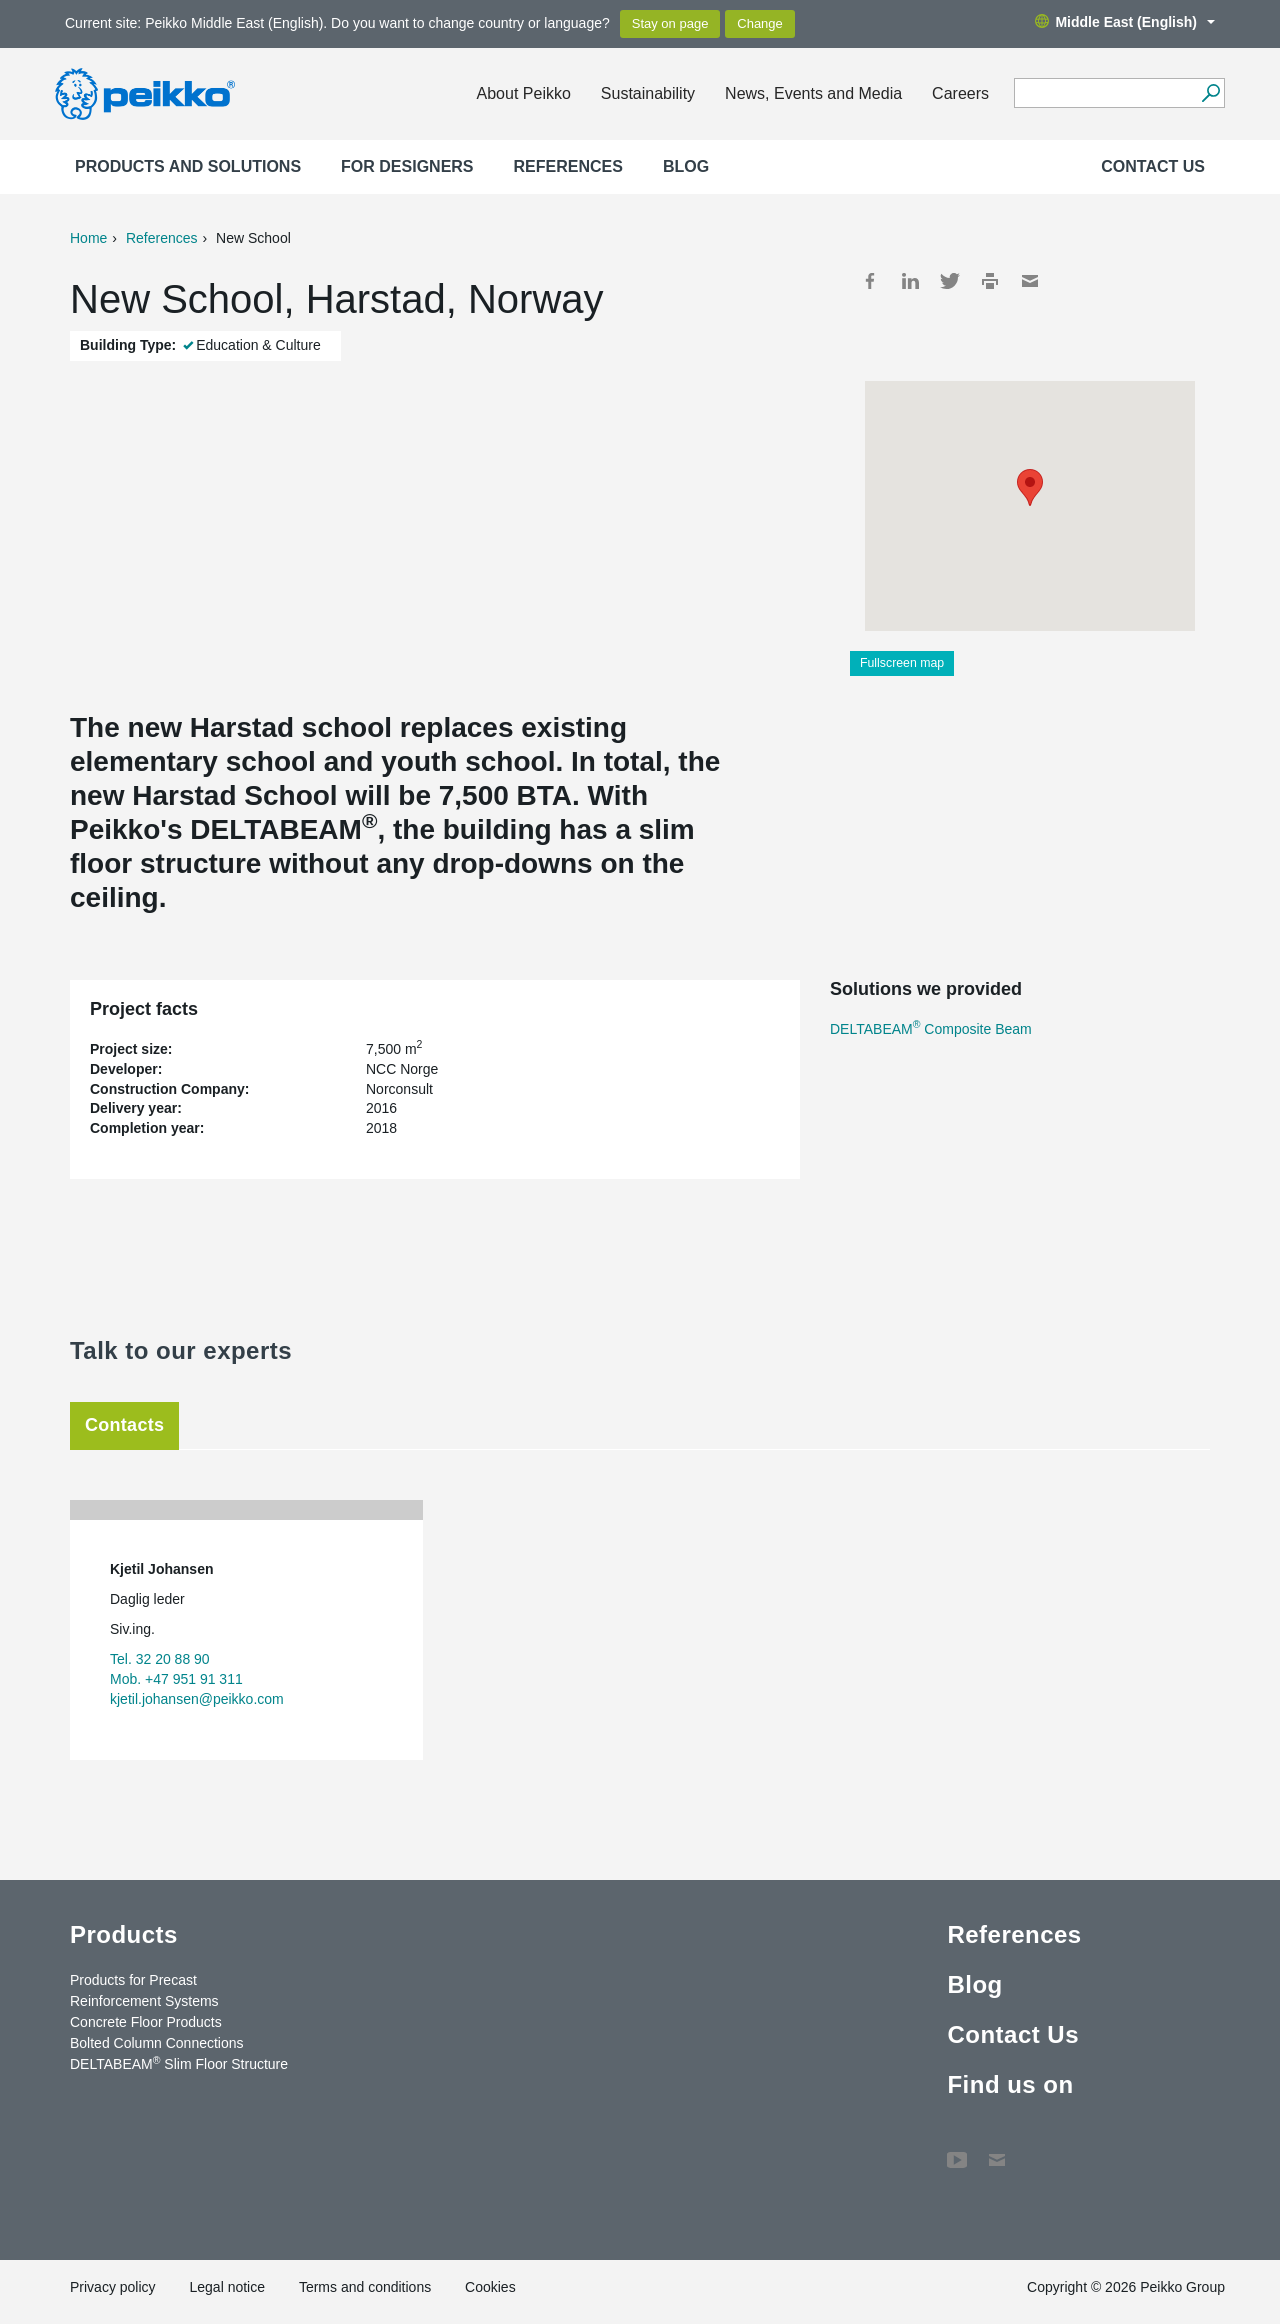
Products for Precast (133, 1980)
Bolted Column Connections (157, 2043)
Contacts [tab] (124, 1425)
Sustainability (648, 93)
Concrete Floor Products (146, 2022)
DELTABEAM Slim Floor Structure (179, 2063)
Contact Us (1153, 166)
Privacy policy (113, 2287)
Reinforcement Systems (144, 2001)
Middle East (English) (1125, 22)
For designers (407, 166)
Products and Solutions (188, 166)
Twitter (950, 281)
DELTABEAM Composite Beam (931, 1029)
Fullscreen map (902, 663)
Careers (960, 93)
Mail (1030, 281)
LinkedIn (910, 281)
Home (88, 238)
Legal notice (227, 2287)
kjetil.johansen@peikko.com (197, 1699)
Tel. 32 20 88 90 (160, 1659)
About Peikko (524, 93)
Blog (686, 166)
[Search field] (1104, 94)
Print (990, 281)
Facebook (870, 281)
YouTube (957, 2150)
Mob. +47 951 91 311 (176, 1679)
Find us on (1010, 2084)
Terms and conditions (365, 2287)
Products (124, 1934)
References (568, 166)
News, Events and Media (813, 93)
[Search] (1210, 93)
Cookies (490, 2287)
